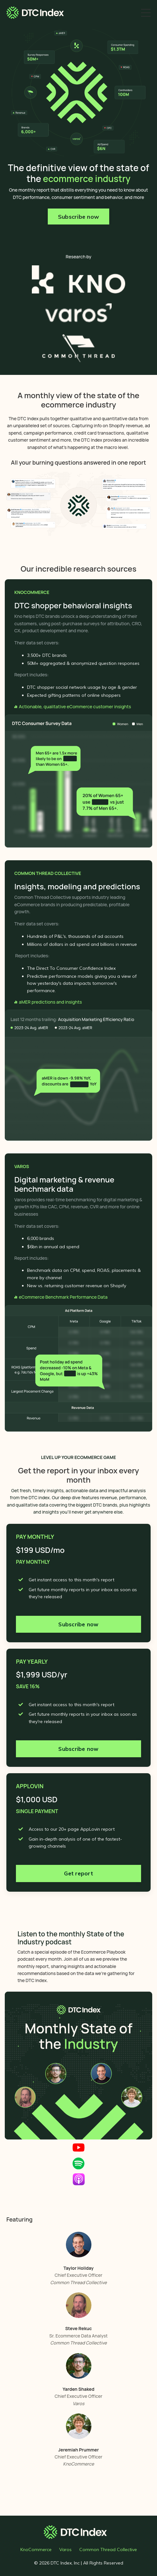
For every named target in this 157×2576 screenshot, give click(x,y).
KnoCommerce (36, 2549)
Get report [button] (78, 1873)
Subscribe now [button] (78, 216)
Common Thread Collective (108, 2549)
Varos (65, 2549)
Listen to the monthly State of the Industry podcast (71, 1937)
